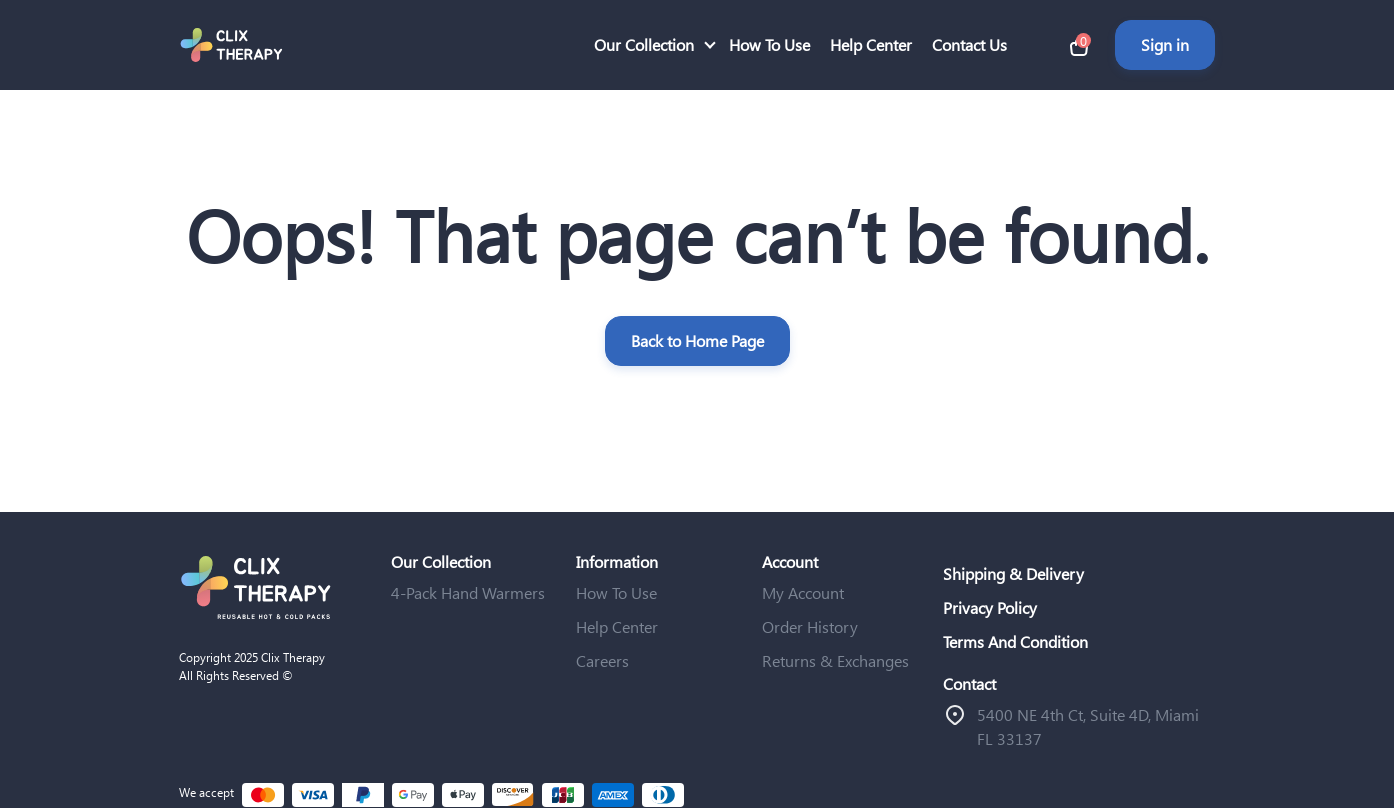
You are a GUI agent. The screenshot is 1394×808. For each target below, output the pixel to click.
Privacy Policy (990, 607)
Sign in (1165, 44)
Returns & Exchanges (835, 660)
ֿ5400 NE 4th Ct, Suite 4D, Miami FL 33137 (1088, 726)
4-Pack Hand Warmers (468, 592)
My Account (803, 592)
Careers (602, 660)
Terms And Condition (1015, 641)
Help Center (871, 44)
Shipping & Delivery (1013, 573)
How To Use (769, 44)
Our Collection (644, 44)
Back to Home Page (697, 340)
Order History (810, 626)
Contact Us (969, 44)
